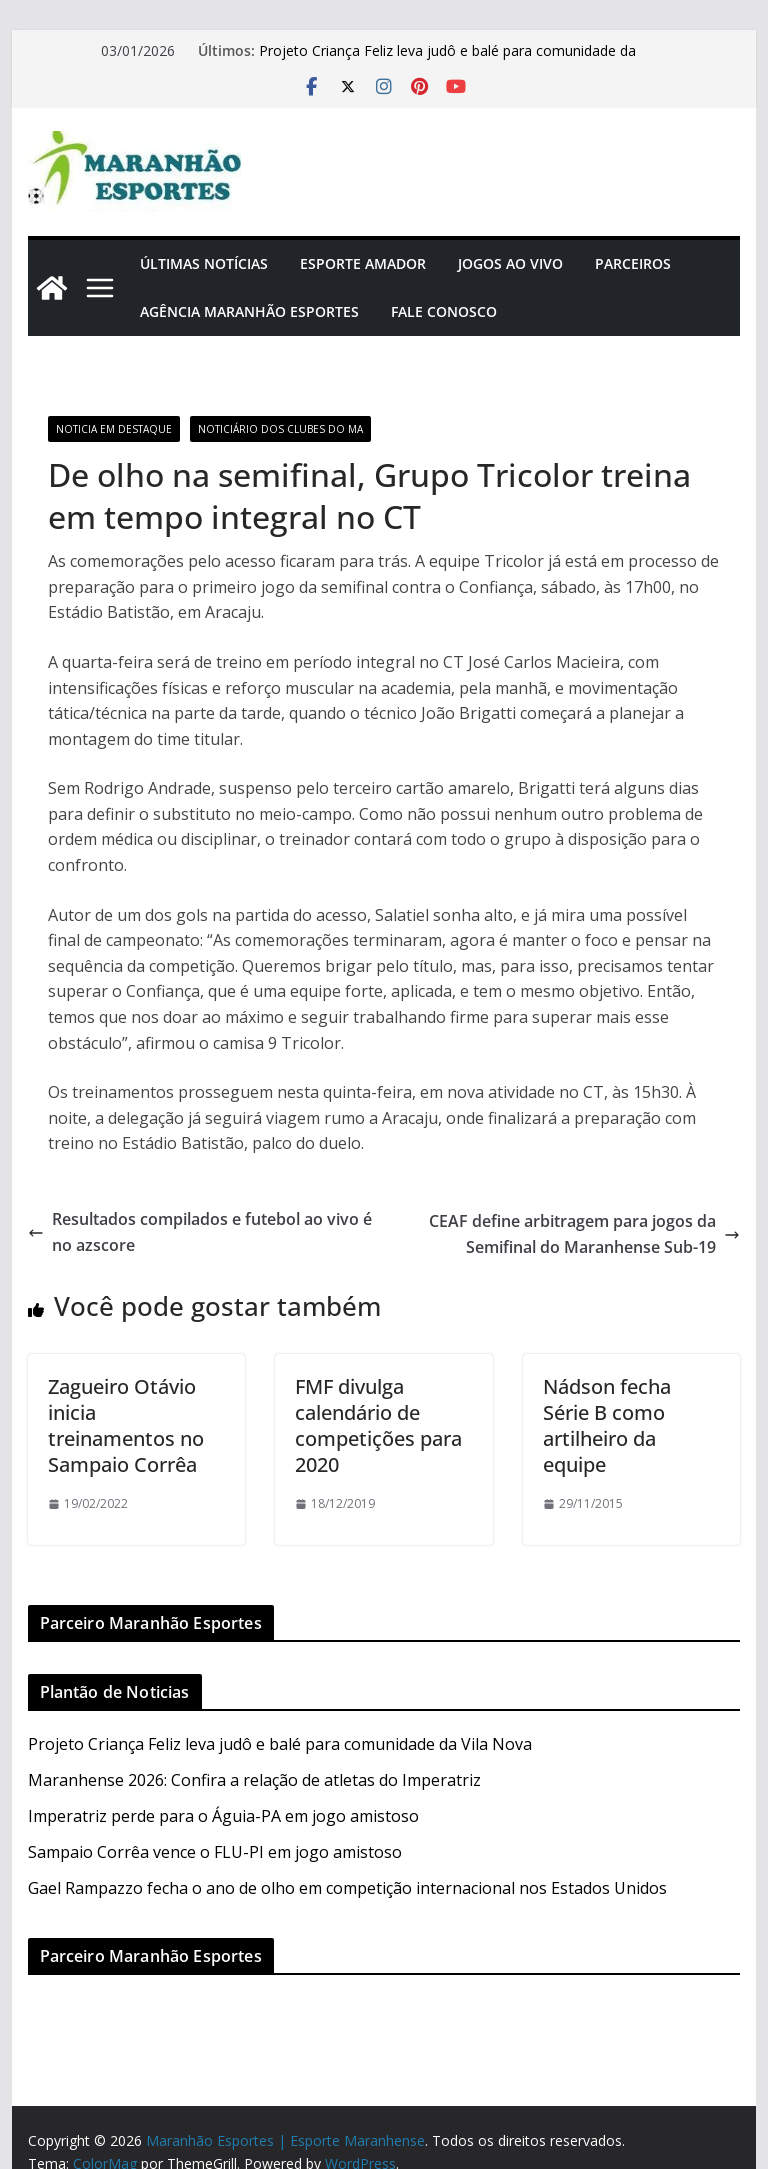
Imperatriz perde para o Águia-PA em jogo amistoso (223, 1816)
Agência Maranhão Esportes (249, 311)
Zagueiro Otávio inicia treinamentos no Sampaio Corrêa (126, 1425)
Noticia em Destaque (114, 429)
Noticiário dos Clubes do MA (280, 429)
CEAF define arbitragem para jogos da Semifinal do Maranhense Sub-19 (584, 1234)
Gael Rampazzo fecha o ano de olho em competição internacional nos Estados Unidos (347, 1888)
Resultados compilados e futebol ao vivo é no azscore (200, 1232)
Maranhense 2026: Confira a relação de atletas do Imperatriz (254, 1780)
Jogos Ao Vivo (510, 263)
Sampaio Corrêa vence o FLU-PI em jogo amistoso (215, 1852)
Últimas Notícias (204, 263)
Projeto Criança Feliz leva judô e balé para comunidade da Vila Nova (280, 1744)
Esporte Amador (363, 263)
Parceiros (633, 263)
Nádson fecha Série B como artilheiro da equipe (607, 1425)
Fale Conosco (444, 311)
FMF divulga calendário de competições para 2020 (378, 1425)
